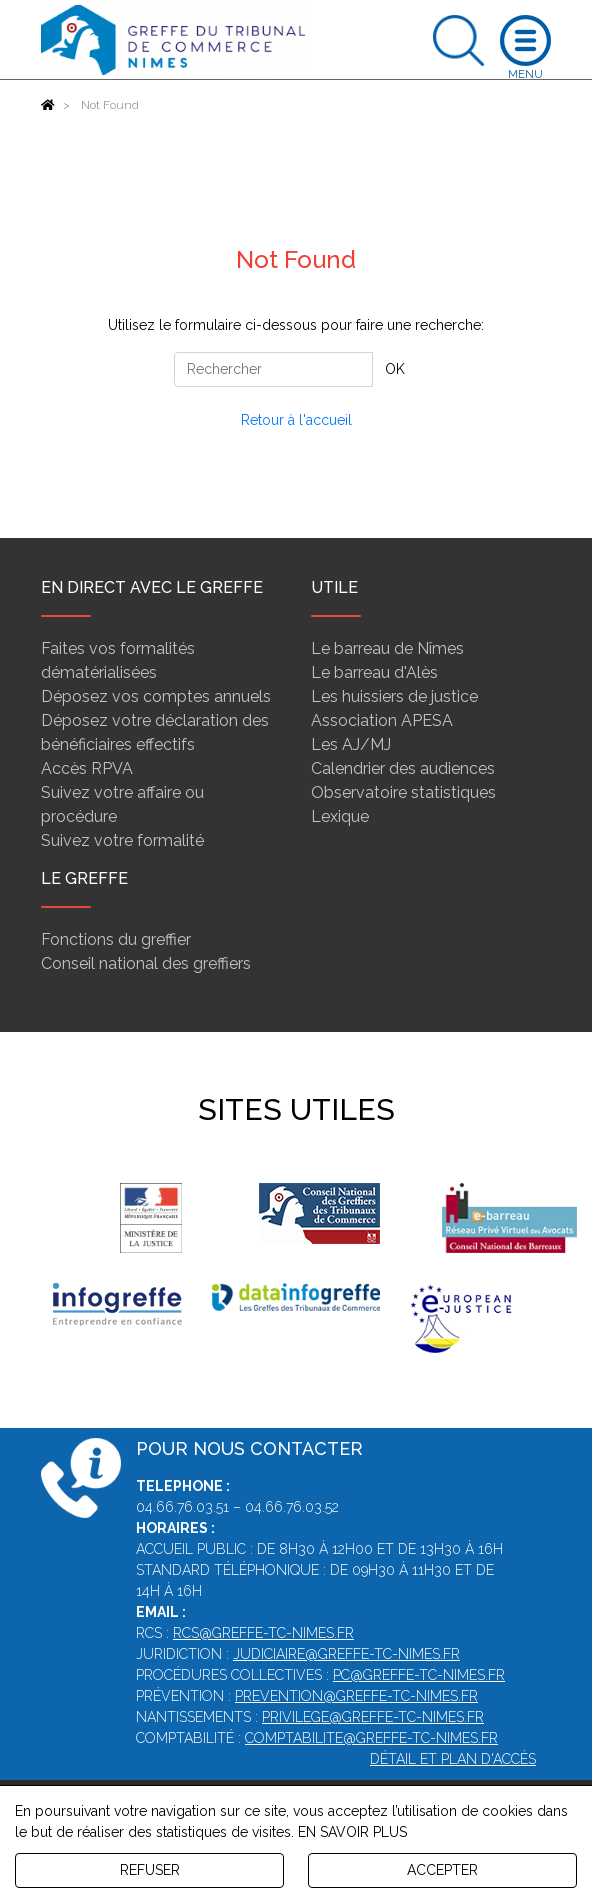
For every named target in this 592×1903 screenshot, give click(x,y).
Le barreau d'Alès (374, 672)
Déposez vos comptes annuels (156, 696)
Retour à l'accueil (296, 420)
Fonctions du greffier (116, 939)
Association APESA (382, 720)
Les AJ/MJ (351, 744)
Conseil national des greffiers (146, 963)
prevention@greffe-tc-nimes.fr (356, 1696)
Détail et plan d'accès (453, 1759)
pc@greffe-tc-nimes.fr (419, 1675)
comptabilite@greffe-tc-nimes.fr (371, 1738)
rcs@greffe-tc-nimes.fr (263, 1633)
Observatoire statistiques (403, 792)
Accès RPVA (87, 768)
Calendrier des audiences (403, 768)
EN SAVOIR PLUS (352, 1832)
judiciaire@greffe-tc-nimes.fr (346, 1654)
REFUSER (150, 1870)
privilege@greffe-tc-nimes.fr (373, 1717)
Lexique (340, 816)
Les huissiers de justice (394, 696)
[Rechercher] (273, 369)
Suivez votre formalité (122, 840)
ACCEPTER (442, 1870)
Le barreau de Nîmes (387, 648)
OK (395, 369)
